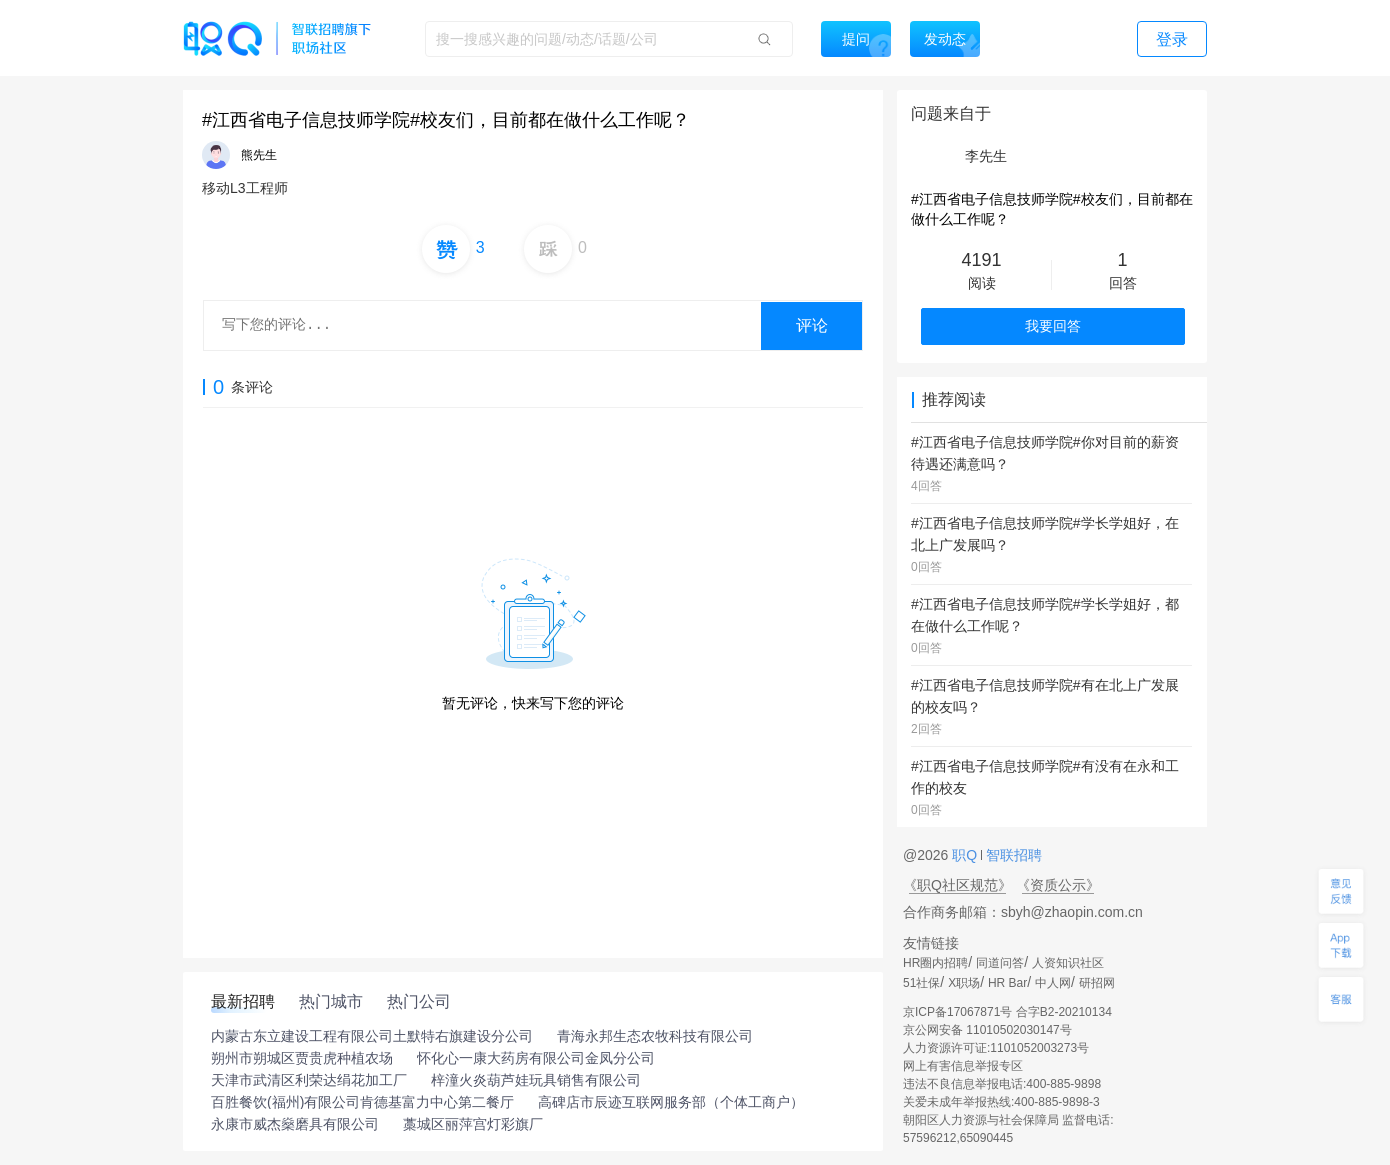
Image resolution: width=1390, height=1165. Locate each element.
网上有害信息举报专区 (963, 1066)
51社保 (921, 983)
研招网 (1097, 983)
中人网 (1053, 983)
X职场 (964, 983)
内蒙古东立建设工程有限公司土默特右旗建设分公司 (372, 1036)
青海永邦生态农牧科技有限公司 (655, 1036)
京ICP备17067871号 (957, 1012)
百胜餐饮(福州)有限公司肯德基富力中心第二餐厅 (362, 1102)
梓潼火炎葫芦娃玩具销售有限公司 (536, 1080)
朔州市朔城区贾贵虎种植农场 (302, 1058)
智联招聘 (1012, 855)
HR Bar (1007, 983)
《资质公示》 (1058, 885)
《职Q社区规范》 (957, 885)
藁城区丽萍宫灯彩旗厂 (473, 1124)
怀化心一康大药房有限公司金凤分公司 (536, 1058)
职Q (966, 855)
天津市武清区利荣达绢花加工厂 (309, 1080)
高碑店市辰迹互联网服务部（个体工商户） (671, 1102)
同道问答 (1000, 963)
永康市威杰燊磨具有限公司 (295, 1124)
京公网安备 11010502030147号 (987, 1030)
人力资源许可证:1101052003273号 (996, 1048)
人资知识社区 (1068, 963)
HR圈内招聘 (935, 963)
